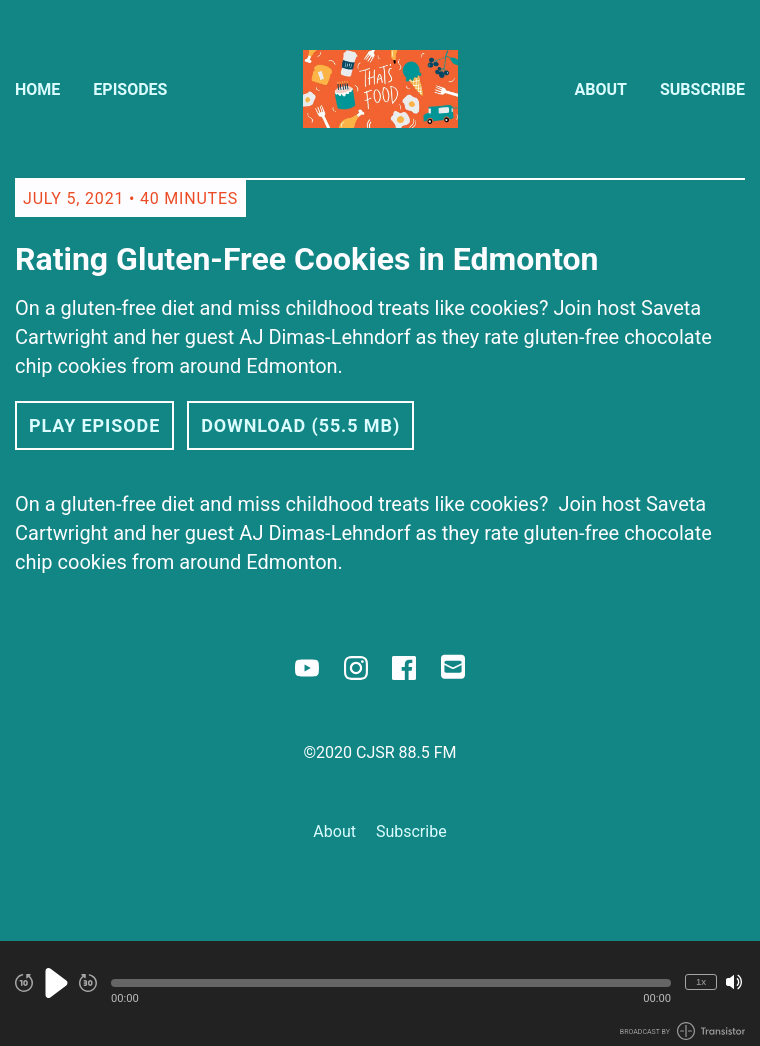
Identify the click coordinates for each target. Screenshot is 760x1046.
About (601, 89)
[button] (391, 983)
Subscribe (702, 89)
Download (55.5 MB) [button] (300, 425)
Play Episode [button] (94, 425)
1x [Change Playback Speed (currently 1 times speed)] (701, 981)
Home (37, 89)
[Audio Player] (380, 993)
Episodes (130, 89)
